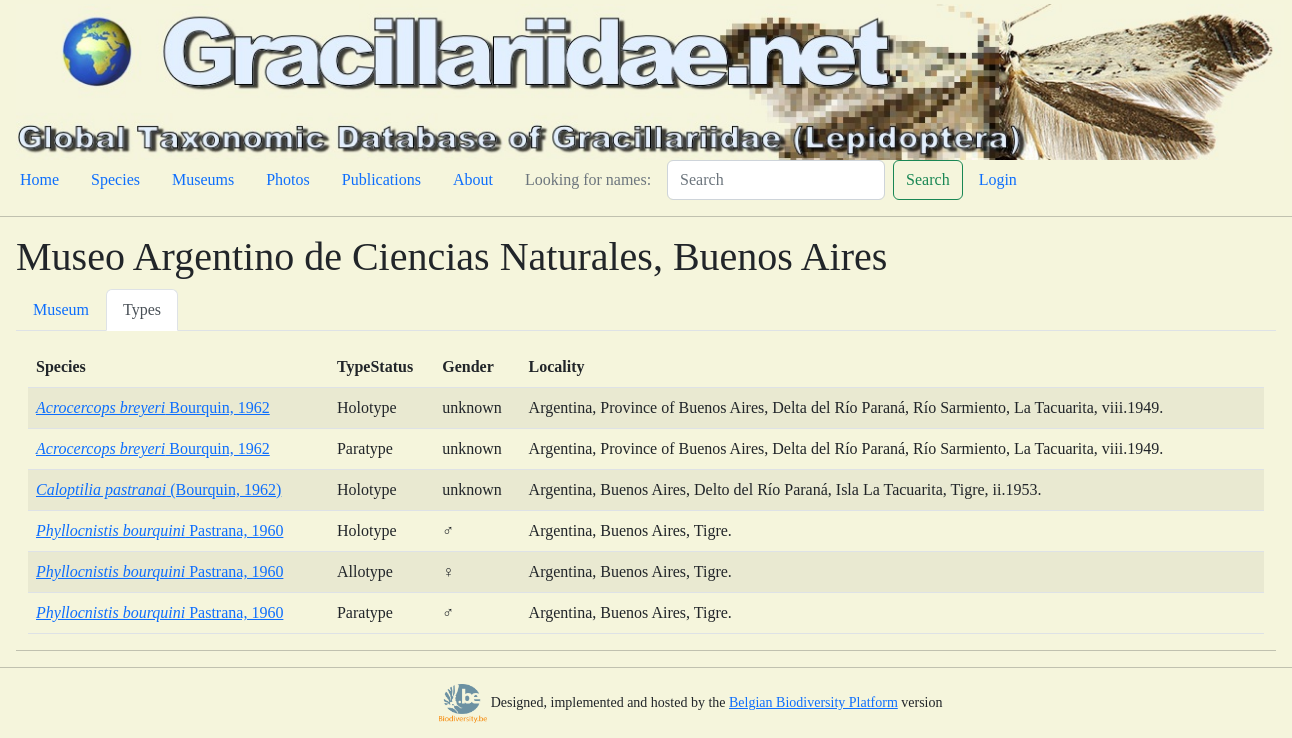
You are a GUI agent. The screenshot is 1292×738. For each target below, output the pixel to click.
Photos (288, 179)
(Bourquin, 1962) (158, 489)
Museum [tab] (61, 309)
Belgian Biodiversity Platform (813, 702)
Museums (203, 179)
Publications (381, 179)
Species (115, 179)
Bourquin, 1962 (153, 407)
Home (39, 179)
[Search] (776, 180)
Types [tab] (142, 309)
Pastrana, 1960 (159, 530)
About (473, 179)
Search (928, 179)
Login (998, 179)
